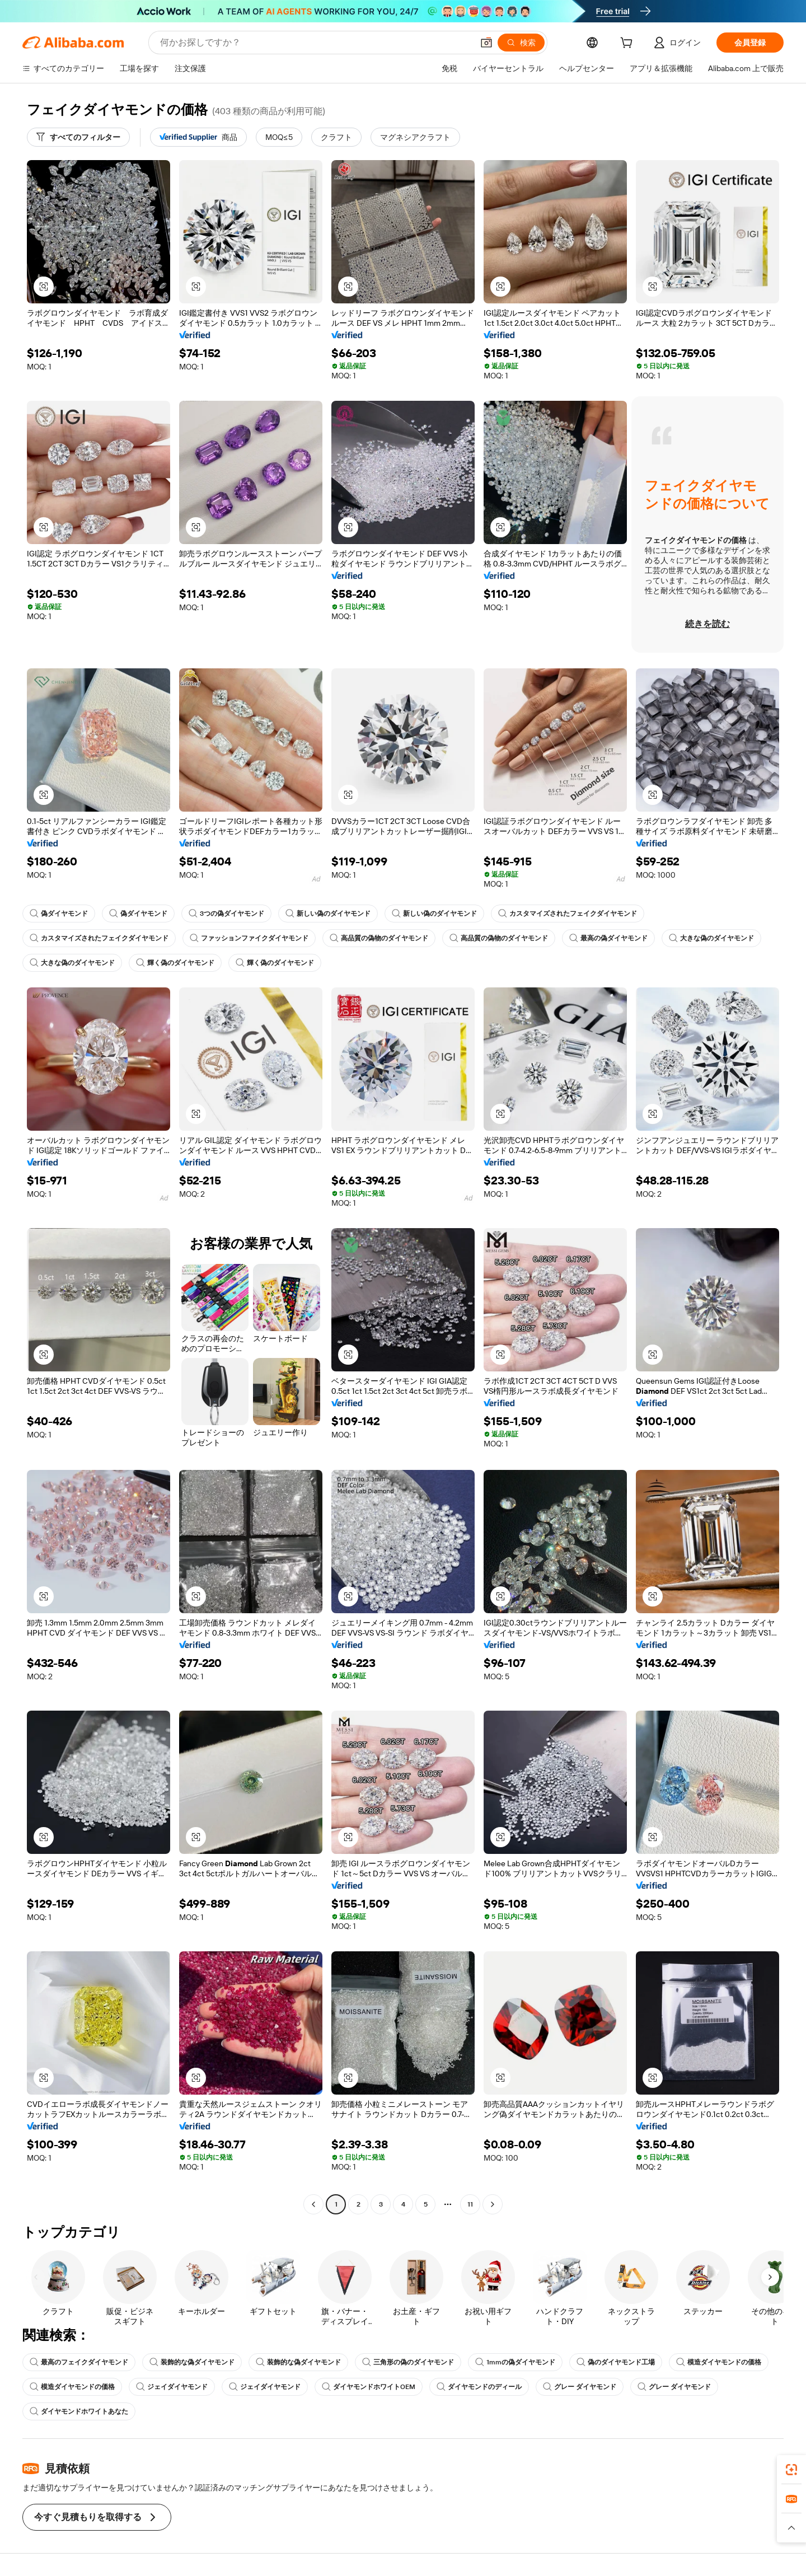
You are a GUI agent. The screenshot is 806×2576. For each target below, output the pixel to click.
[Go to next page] (492, 2204)
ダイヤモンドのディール (479, 2386)
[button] (486, 42)
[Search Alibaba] (315, 42)
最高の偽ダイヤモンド (608, 938)
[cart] (628, 44)
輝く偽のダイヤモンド (175, 962)
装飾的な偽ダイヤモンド (192, 2362)
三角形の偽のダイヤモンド (408, 2362)
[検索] (521, 42)
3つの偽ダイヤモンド (226, 913)
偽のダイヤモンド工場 (616, 2362)
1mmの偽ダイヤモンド (515, 2362)
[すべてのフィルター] (78, 137)
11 (470, 2204)
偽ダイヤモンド (59, 913)
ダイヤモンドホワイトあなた (79, 2411)
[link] (791, 2469)
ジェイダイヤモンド (172, 2386)
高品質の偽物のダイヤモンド (379, 938)
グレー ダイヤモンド (579, 2386)
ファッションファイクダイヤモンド (249, 938)
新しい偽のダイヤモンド (328, 913)
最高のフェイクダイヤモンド (79, 2362)
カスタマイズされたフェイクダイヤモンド (567, 913)
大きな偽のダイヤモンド (711, 938)
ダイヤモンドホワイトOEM (368, 2386)
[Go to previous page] (313, 2204)
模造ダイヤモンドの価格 (718, 2362)
